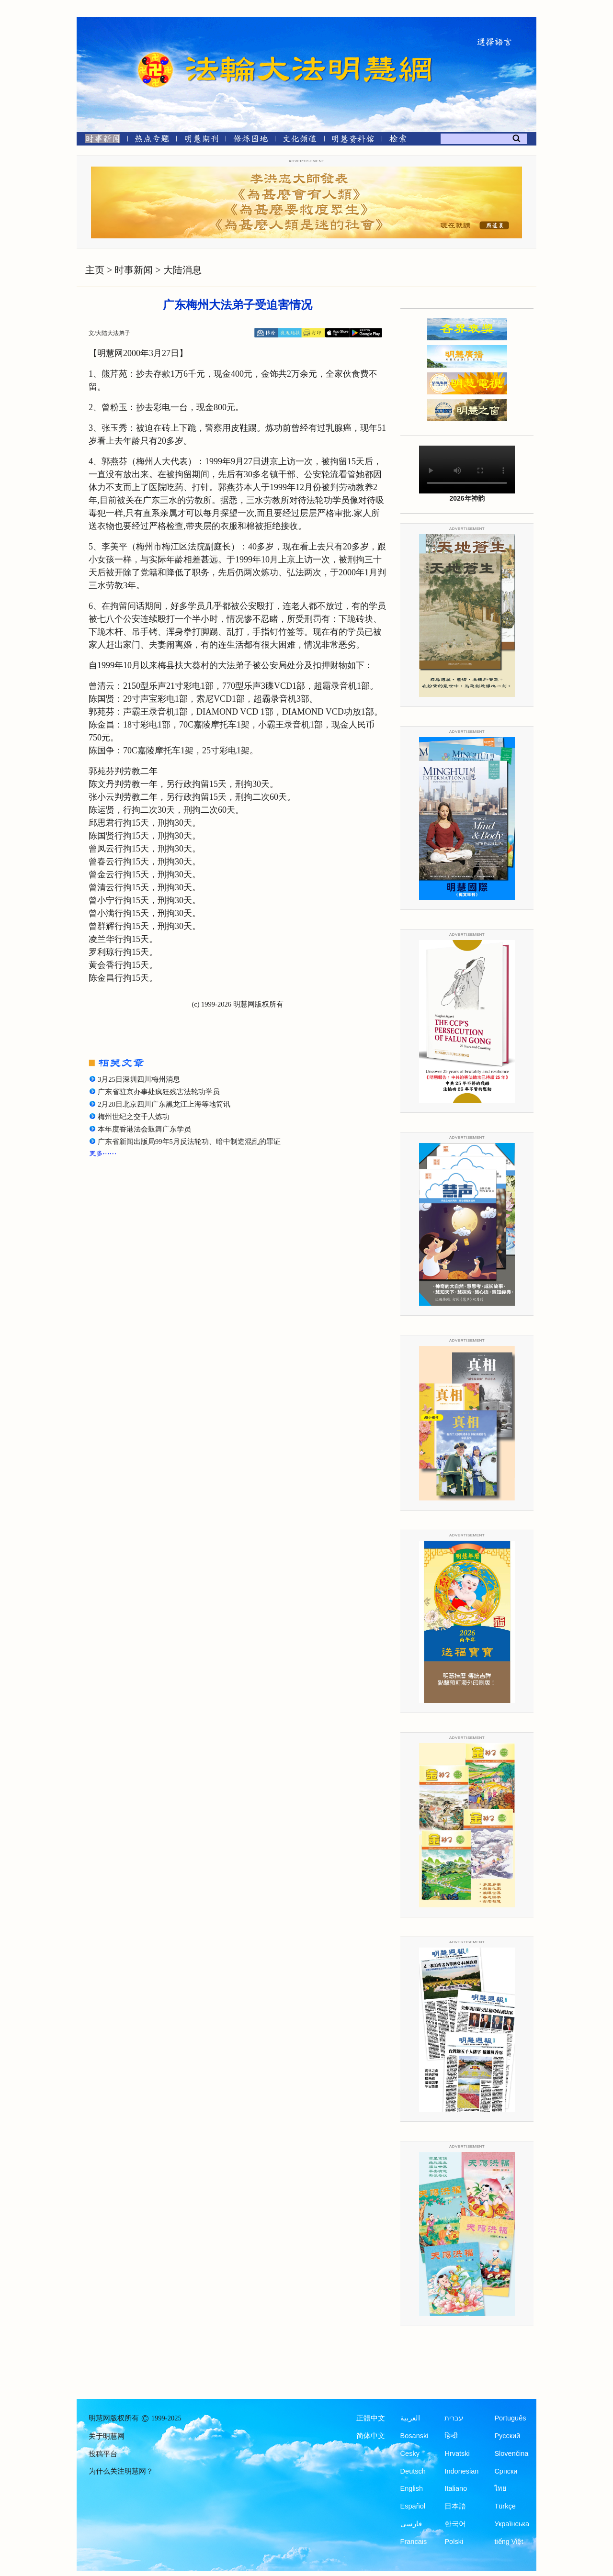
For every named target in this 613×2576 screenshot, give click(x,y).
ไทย (500, 2488)
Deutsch (413, 2471)
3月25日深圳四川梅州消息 (139, 1079)
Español (412, 2506)
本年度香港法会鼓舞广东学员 (144, 1129)
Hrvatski (456, 2453)
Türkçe (504, 2506)
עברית (453, 2418)
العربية (410, 2418)
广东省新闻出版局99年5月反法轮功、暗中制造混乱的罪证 (189, 1141)
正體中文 (370, 2418)
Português (510, 2418)
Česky (410, 2453)
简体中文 (370, 2436)
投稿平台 (103, 2454)
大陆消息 (182, 270)
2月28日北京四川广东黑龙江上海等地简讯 (164, 1104)
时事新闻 (133, 270)
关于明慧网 (107, 2436)
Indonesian (461, 2471)
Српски (505, 2471)
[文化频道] (299, 140)
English (411, 2488)
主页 (94, 270)
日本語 (455, 2506)
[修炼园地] (250, 140)
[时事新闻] (99, 140)
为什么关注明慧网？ (121, 2471)
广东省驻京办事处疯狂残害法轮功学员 (159, 1092)
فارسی (411, 2524)
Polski (453, 2541)
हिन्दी (451, 2436)
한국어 (455, 2524)
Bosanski (414, 2436)
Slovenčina (511, 2453)
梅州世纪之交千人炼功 (134, 1116)
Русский (507, 2436)
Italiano (455, 2488)
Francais (413, 2541)
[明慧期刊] (201, 140)
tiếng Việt (508, 2541)
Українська (511, 2524)
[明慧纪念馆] (353, 140)
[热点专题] (152, 140)
